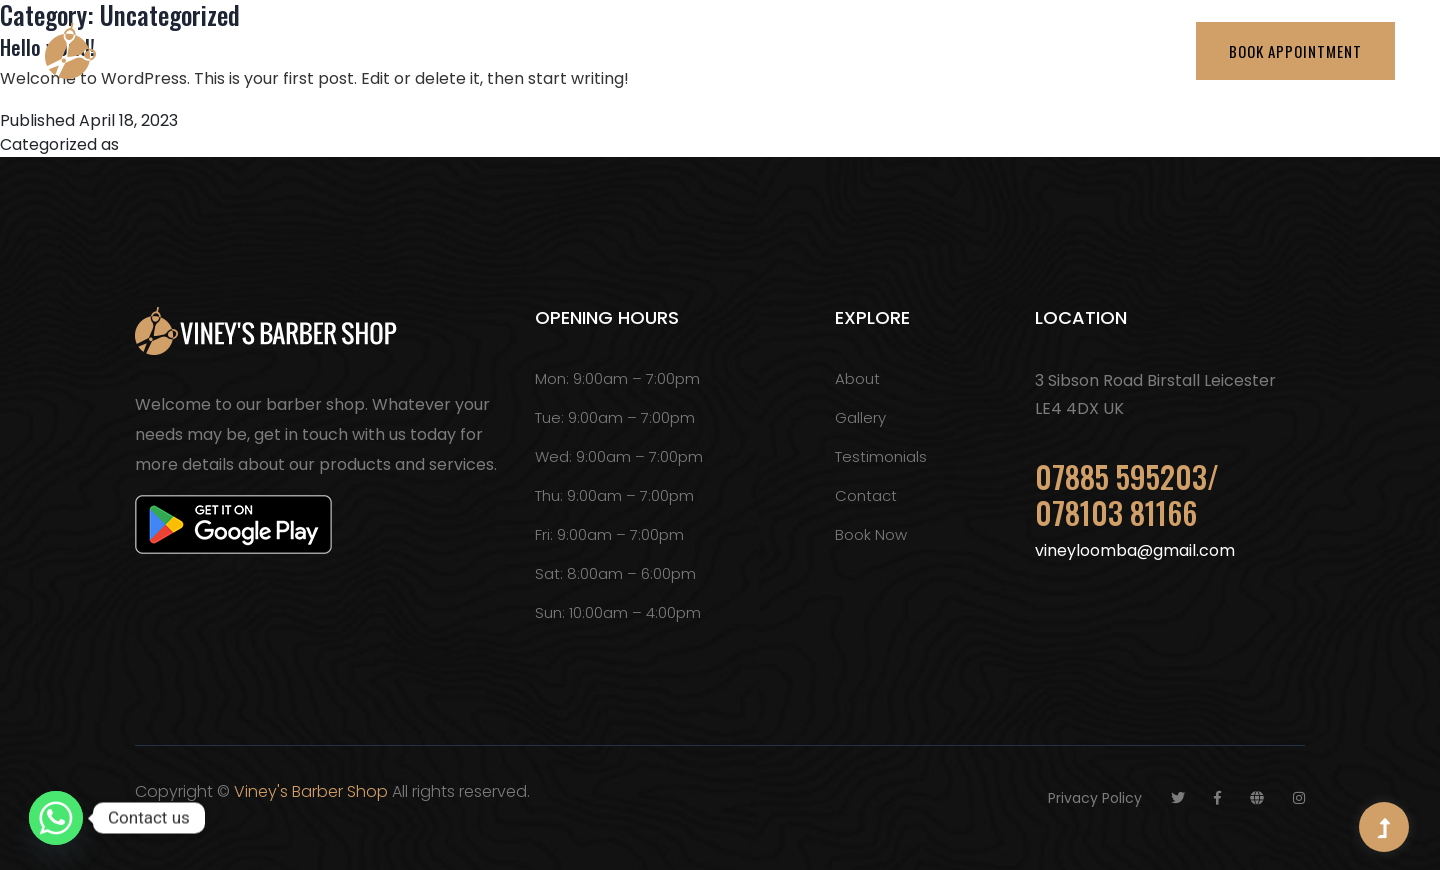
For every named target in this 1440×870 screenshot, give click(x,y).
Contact (1113, 50)
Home (552, 50)
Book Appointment (1295, 51)
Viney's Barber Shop (311, 791)
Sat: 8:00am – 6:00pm (615, 573)
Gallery (1006, 50)
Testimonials (883, 50)
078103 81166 (1116, 512)
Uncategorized (181, 144)
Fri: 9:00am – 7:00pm (609, 534)
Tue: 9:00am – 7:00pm (615, 417)
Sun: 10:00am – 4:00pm (618, 612)
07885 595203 (1121, 476)
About (649, 50)
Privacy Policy (1095, 798)
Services (754, 50)
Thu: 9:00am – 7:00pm (614, 495)
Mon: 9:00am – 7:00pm (617, 378)
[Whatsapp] (56, 818)
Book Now (871, 534)
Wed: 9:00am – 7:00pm (619, 456)
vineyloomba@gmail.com (1135, 550)
